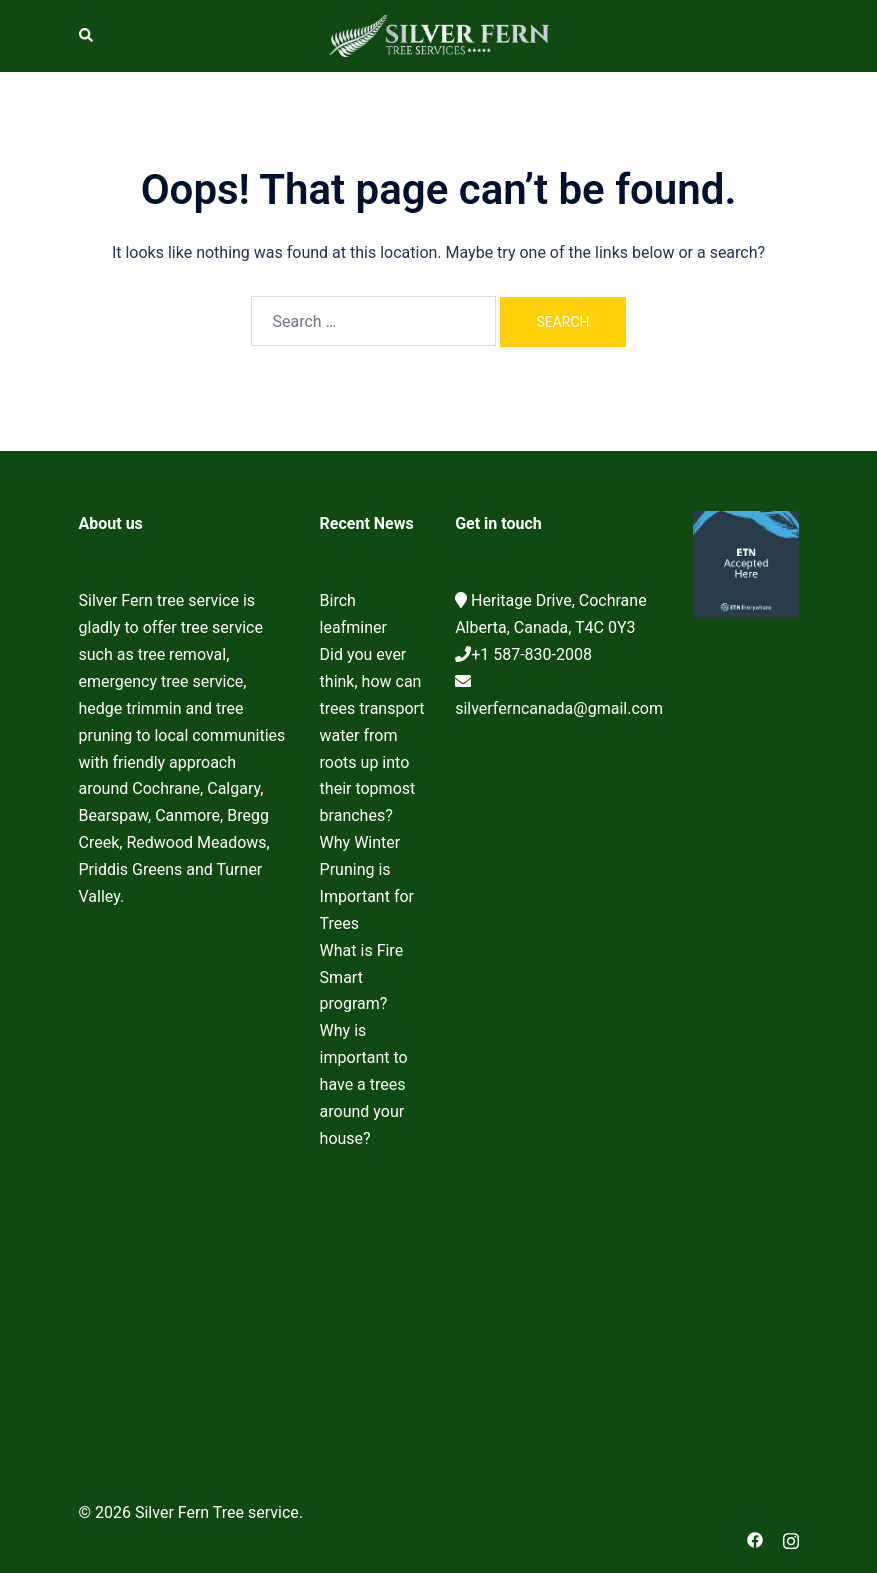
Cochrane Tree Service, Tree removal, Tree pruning (184, 1186)
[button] (87, 36)
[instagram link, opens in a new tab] (791, 1539)
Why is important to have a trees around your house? (364, 1084)
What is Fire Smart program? (362, 977)
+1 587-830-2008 (531, 654)
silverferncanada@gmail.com (559, 708)
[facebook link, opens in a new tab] (755, 1539)
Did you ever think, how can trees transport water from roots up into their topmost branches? (372, 735)
